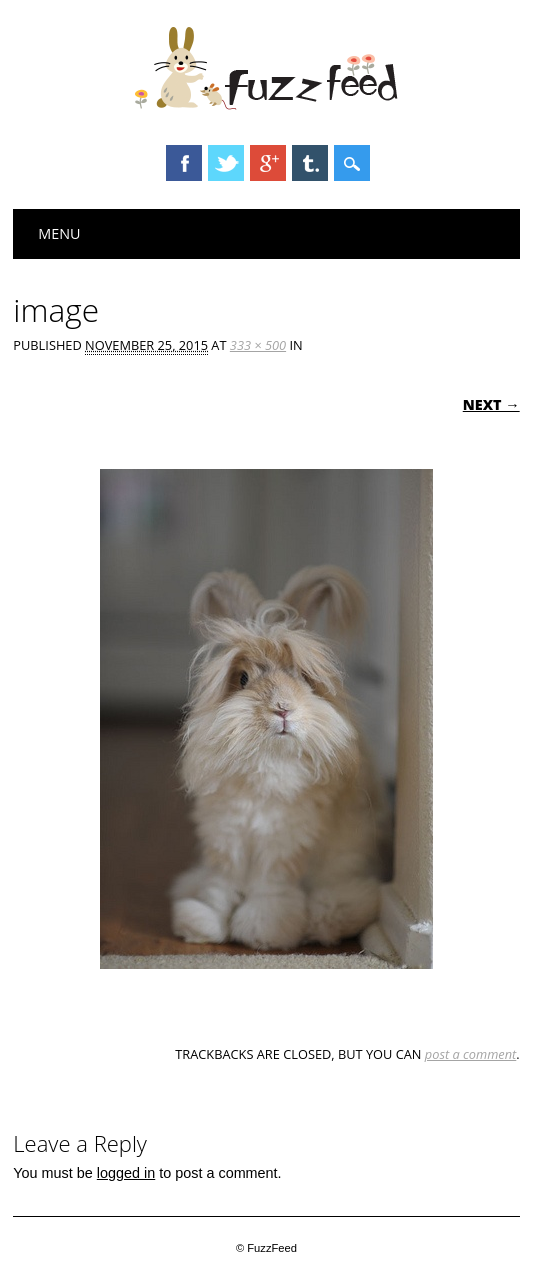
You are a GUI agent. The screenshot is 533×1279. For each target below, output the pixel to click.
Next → (491, 404)
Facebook (184, 163)
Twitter (226, 163)
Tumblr (310, 163)
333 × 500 (258, 345)
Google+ (268, 163)
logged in (126, 1173)
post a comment (471, 1054)
